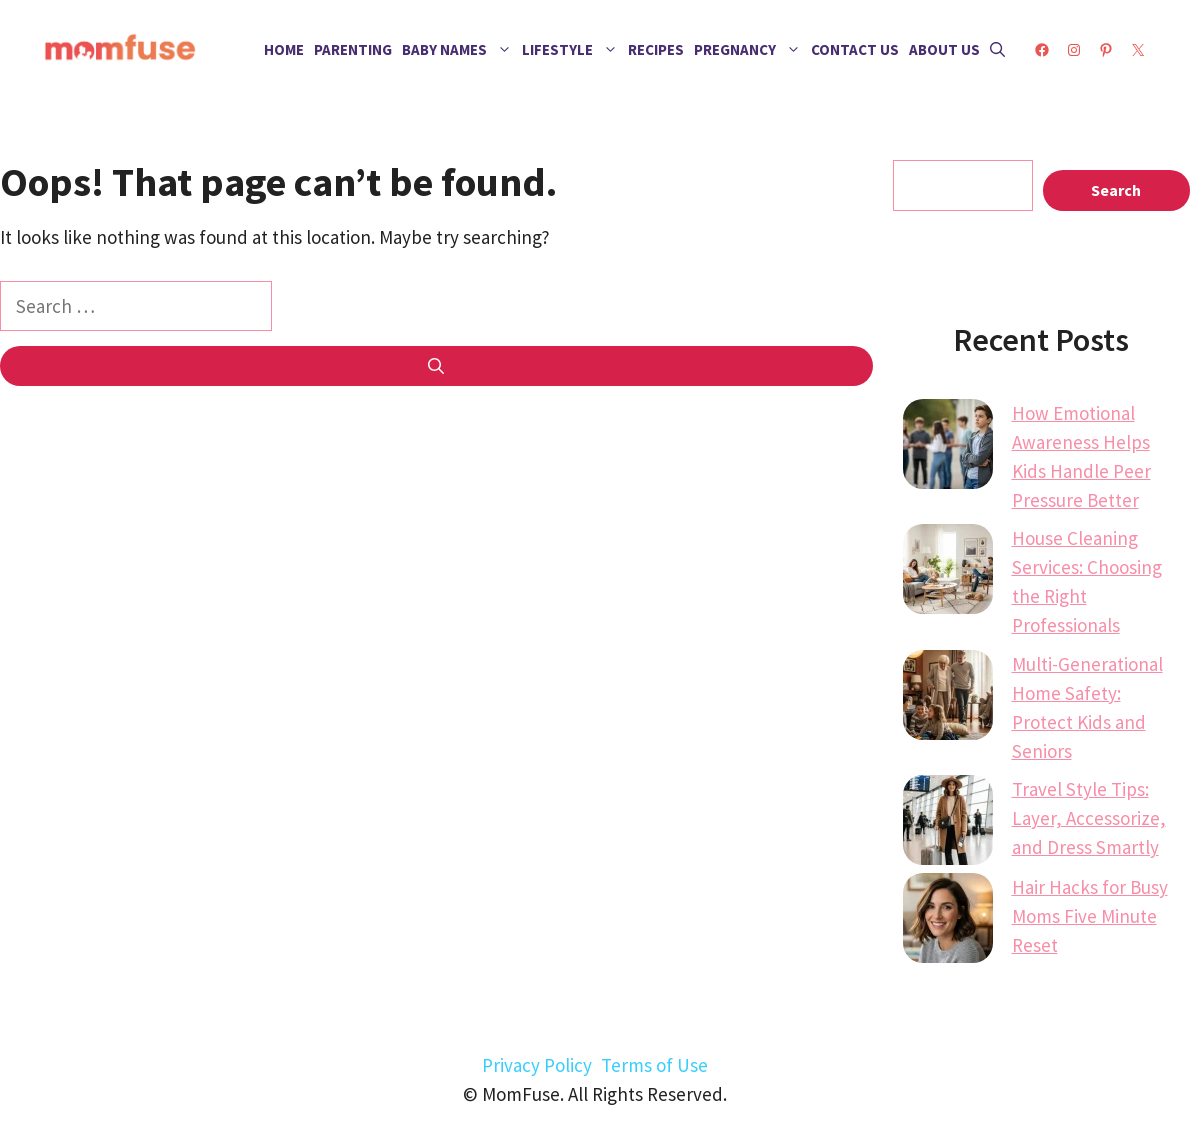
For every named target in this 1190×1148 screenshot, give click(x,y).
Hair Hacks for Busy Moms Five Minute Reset (1090, 916)
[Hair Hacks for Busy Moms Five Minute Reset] (948, 922)
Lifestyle (572, 50)
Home (284, 49)
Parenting (353, 49)
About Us (944, 49)
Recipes (656, 49)
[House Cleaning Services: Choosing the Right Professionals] (948, 573)
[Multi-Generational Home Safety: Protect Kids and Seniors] (948, 699)
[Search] (436, 366)
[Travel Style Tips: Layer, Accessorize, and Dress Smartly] (948, 824)
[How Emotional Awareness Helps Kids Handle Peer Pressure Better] (948, 448)
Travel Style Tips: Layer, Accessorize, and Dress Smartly (1089, 818)
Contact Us (855, 49)
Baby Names (459, 50)
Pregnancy (750, 50)
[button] (997, 50)
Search (1116, 190)
